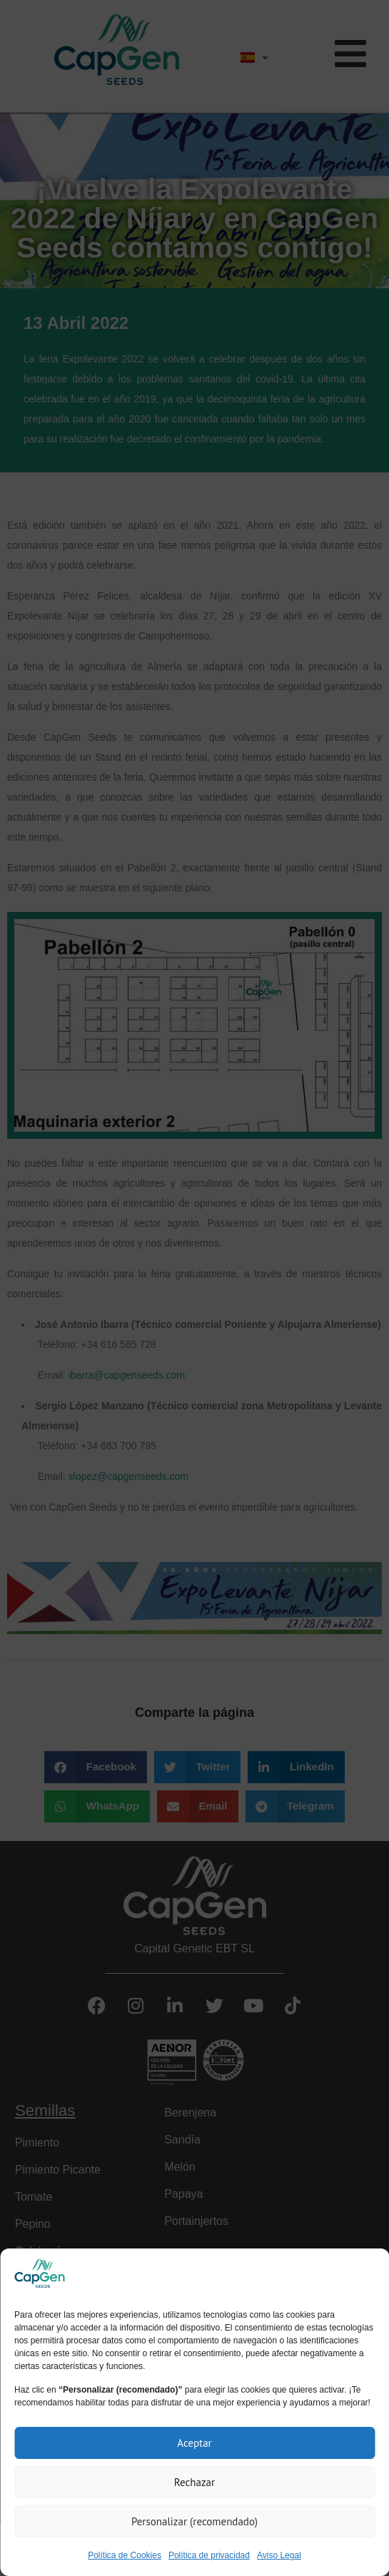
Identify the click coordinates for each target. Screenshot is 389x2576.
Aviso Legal (279, 2555)
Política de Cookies (124, 2555)
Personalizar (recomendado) (194, 2521)
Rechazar (194, 2482)
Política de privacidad (209, 2555)
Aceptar (194, 2443)
